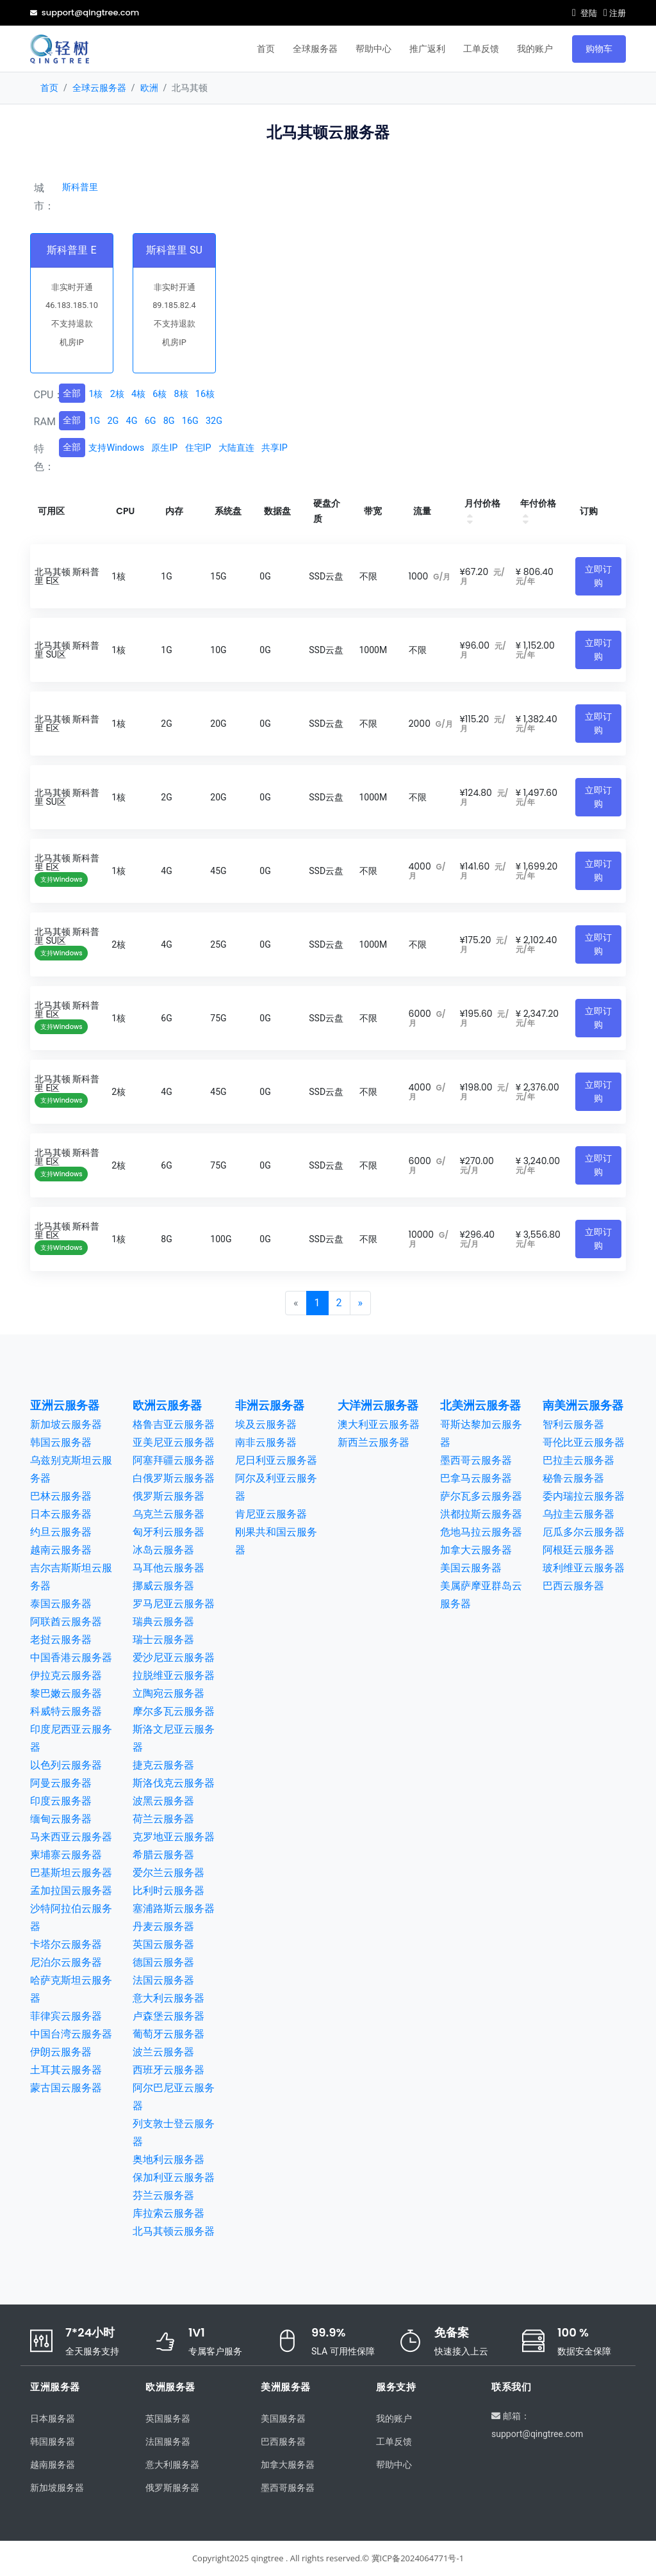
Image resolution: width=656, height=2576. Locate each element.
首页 (266, 48)
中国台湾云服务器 (71, 2034)
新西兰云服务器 (373, 1442)
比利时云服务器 (168, 1890)
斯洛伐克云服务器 (174, 1783)
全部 (72, 393)
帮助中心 (373, 48)
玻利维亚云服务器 (584, 1568)
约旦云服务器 (61, 1532)
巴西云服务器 (573, 1586)
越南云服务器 (61, 1550)
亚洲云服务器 (64, 1405)
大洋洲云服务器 (378, 1405)
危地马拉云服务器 (481, 1532)
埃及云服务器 (266, 1424)
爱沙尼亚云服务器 (174, 1657)
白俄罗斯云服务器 (174, 1478)
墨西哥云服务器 (476, 1460)
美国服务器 (283, 2418)
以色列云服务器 (66, 1765)
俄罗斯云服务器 (168, 1496)
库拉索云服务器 (168, 2213)
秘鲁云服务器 (573, 1478)
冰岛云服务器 (163, 1550)
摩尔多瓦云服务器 (174, 1711)
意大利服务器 (172, 2464)
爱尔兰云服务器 (168, 1873)
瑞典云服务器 (163, 1622)
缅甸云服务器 (61, 1819)
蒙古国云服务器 (66, 2088)
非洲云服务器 (269, 1405)
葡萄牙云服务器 (168, 2034)
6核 (159, 394)
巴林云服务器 (61, 1496)
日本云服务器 (61, 1514)
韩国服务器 (52, 2441)
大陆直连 (236, 447)
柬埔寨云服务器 (66, 1855)
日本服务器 (52, 2418)
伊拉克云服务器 (66, 1675)
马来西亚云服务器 (71, 1837)
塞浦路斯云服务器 (174, 1908)
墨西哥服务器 (288, 2488)
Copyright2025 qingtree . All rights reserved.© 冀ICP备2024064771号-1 (328, 2558)
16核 (205, 394)
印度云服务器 (61, 1801)
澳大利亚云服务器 (379, 1424)
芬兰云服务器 (163, 2195)
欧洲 (149, 88)
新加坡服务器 (57, 2488)
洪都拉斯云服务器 (481, 1514)
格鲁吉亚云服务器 (174, 1424)
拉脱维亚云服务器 (174, 1675)
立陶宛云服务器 (168, 1693)
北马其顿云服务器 (174, 2231)
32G (214, 421)
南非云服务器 (266, 1442)
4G (132, 421)
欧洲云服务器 (167, 1405)
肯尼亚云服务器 (271, 1514)
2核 (117, 394)
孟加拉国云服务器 (71, 1890)
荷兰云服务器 (163, 1819)
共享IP (274, 447)
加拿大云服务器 (476, 1550)
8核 (181, 394)
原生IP (164, 447)
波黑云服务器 (163, 1801)
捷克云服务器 (163, 1765)
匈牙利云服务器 (168, 1532)
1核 (95, 394)
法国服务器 (167, 2441)
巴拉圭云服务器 (578, 1460)
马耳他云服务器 (168, 1568)
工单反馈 (481, 48)
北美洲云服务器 (480, 1405)
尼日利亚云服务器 (276, 1460)
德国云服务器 (163, 1962)
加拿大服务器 (288, 2464)
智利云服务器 (573, 1424)
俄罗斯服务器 (172, 2488)
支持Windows (116, 447)
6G (150, 421)
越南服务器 (52, 2464)
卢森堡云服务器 (168, 2016)
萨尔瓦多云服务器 (481, 1496)
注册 (614, 13)
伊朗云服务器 (61, 2052)
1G (94, 421)
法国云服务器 (163, 1980)
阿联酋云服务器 (66, 1622)
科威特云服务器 (66, 1711)
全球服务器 (315, 48)
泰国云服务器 (61, 1604)
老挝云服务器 (61, 1639)
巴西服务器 (283, 2441)
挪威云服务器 (163, 1586)
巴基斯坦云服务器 (71, 1873)
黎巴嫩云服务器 (66, 1693)
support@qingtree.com (84, 12)
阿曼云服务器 (61, 1783)
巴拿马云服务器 (476, 1478)
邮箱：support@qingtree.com (537, 2424)
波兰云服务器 (163, 2052)
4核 (138, 394)
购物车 (599, 48)
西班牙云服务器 (168, 2070)
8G (169, 421)
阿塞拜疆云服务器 (174, 1460)
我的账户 (535, 48)
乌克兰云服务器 (168, 1514)
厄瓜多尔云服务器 (584, 1532)
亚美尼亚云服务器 (174, 1442)
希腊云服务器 (163, 1855)
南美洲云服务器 (583, 1405)
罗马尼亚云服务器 (174, 1604)
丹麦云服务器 (163, 1926)
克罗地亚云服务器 (174, 1837)
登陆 (584, 13)
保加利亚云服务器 (174, 2177)
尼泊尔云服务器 (66, 1962)
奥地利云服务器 (168, 2159)
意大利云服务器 (168, 1998)
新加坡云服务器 (66, 1424)
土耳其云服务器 (66, 2070)
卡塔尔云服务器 (66, 1944)
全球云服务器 (99, 88)
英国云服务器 (163, 1944)
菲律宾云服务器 (66, 2016)
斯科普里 (80, 187)
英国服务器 (167, 2418)
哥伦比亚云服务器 (584, 1442)
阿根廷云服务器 (578, 1550)
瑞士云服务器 (163, 1639)
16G (190, 421)
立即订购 (598, 576)
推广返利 (427, 48)
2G (113, 421)
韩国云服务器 (61, 1442)
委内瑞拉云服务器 (584, 1496)
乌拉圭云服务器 (578, 1514)
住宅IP (198, 447)
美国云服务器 (471, 1568)
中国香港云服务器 (71, 1657)
